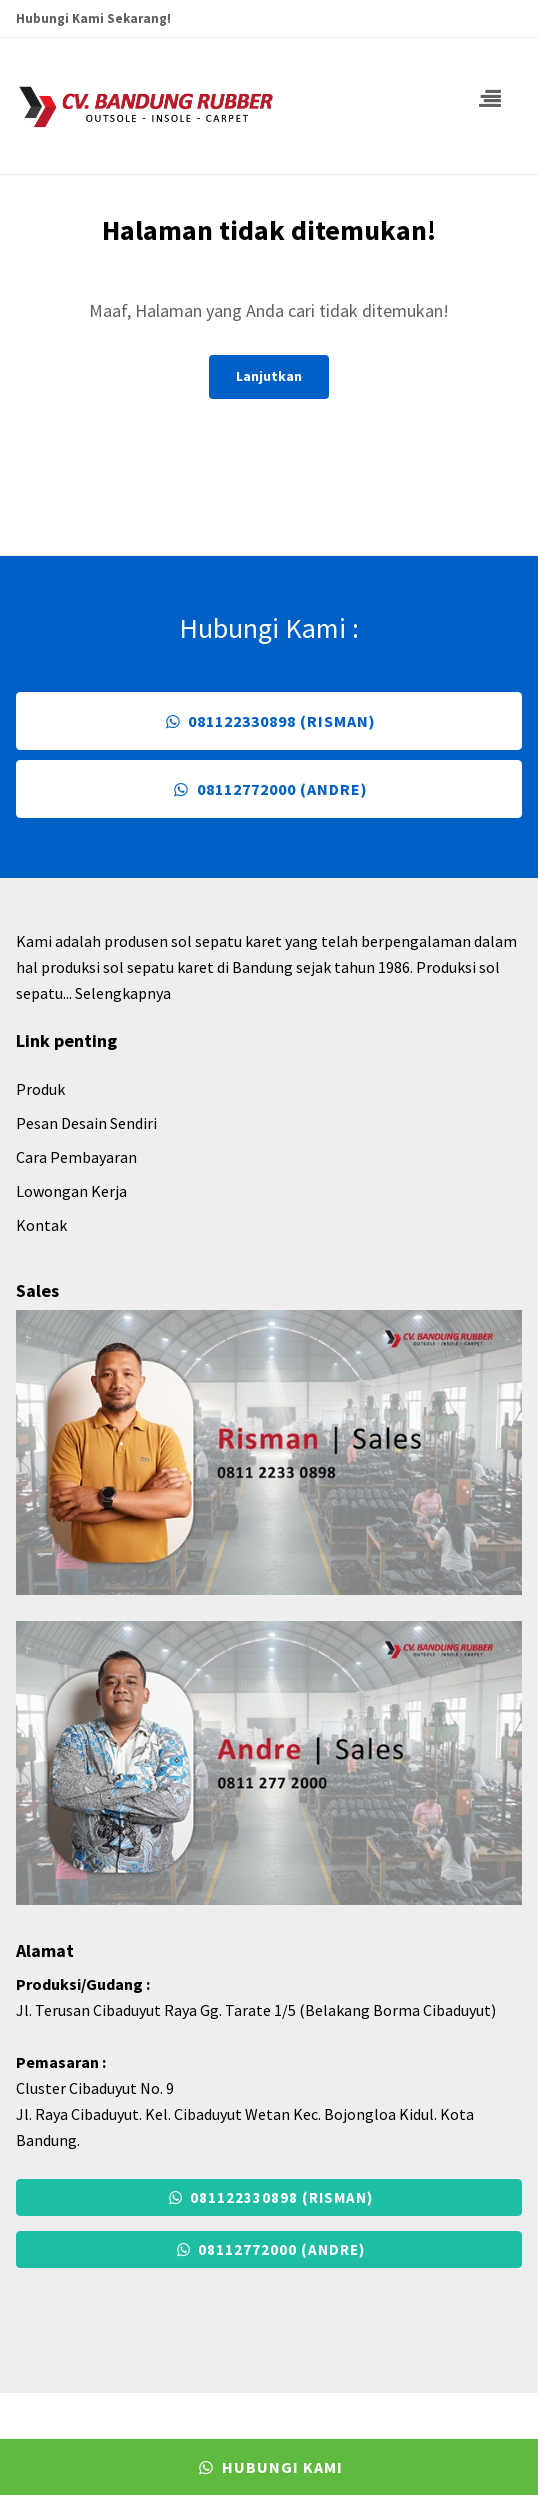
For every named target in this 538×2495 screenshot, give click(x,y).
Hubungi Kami (268, 2467)
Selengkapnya (123, 993)
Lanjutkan (269, 376)
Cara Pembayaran (76, 1157)
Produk (40, 1089)
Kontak (41, 1225)
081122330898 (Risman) (269, 721)
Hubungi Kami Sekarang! (93, 18)
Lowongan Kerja (71, 1191)
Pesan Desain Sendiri (86, 1123)
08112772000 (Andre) (268, 789)
